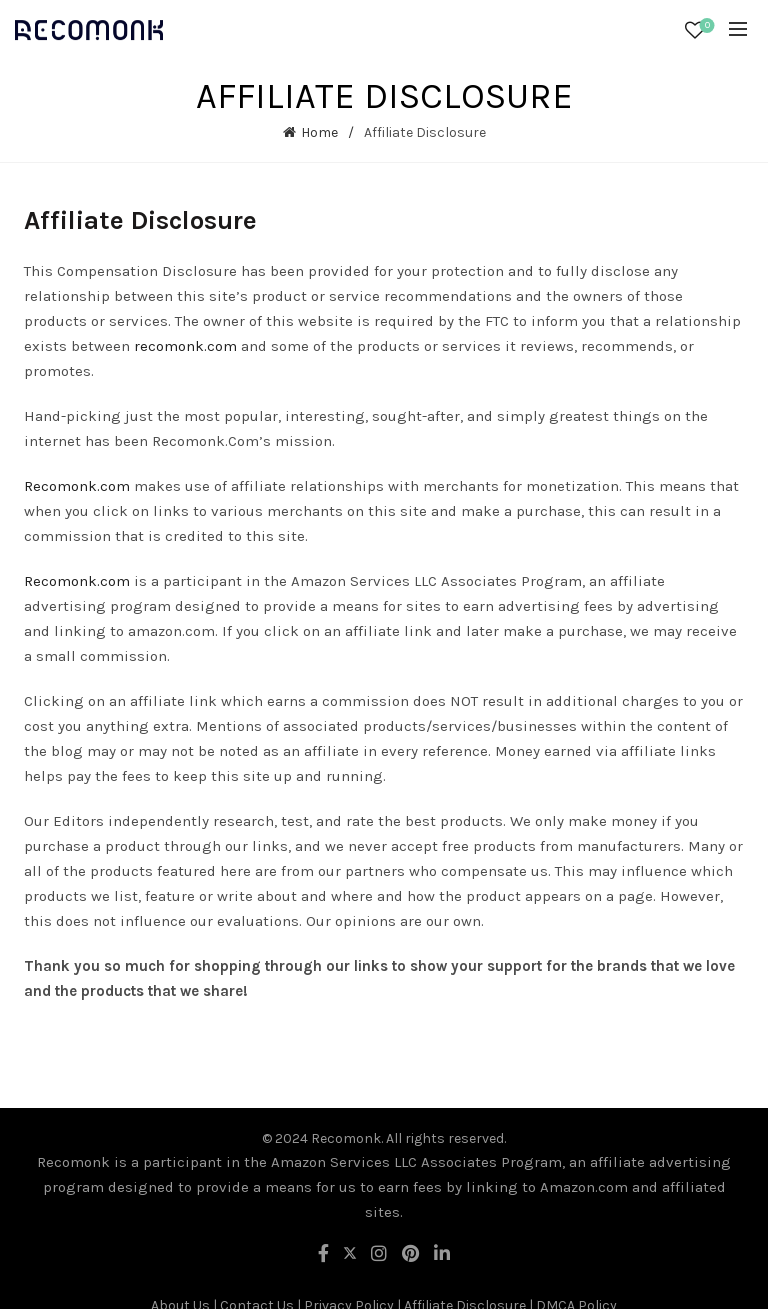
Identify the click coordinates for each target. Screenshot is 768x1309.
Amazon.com (584, 1187)
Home (319, 132)
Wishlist (705, 26)
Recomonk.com (77, 486)
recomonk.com (185, 346)
